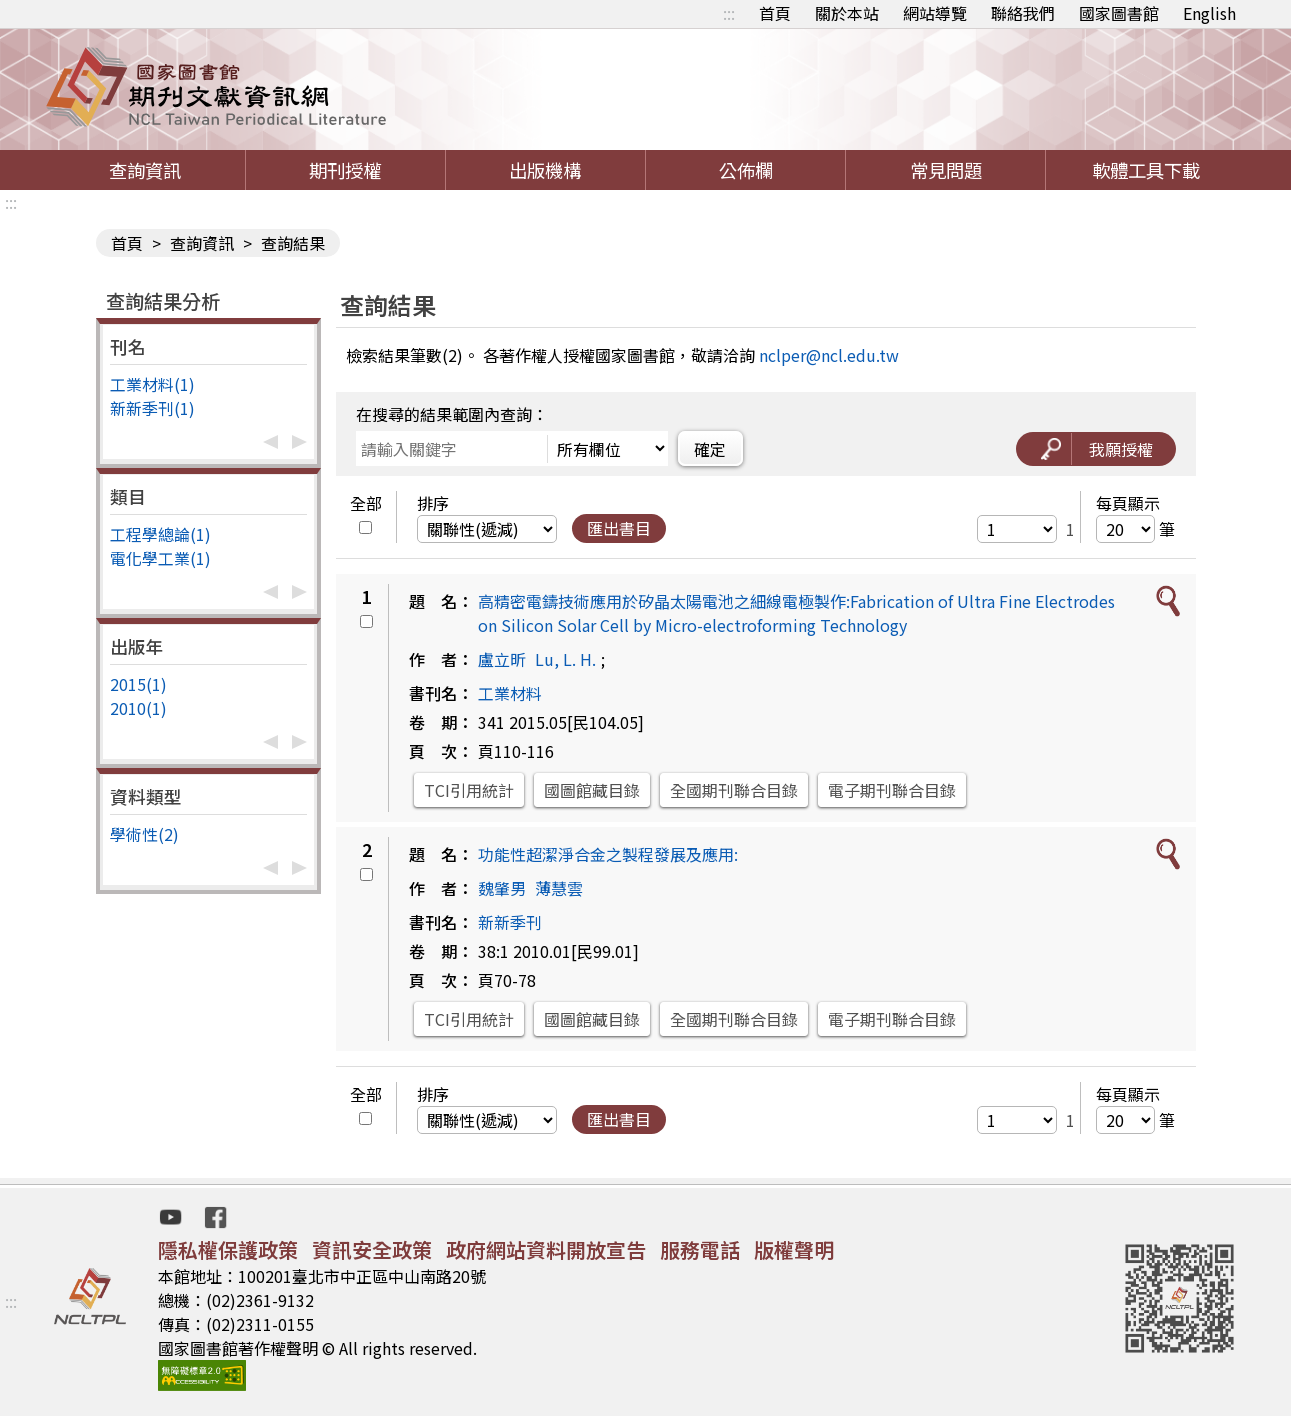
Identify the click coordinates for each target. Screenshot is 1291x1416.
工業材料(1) (152, 384)
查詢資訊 (145, 170)
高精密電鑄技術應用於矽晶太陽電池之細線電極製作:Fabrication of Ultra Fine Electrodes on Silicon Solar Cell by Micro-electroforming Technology (796, 613)
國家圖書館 (1119, 13)
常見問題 (946, 170)
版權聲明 (794, 1249)
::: (729, 13)
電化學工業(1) (160, 558)
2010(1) (138, 708)
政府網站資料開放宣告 (546, 1249)
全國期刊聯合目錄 (734, 790)
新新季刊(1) (152, 408)
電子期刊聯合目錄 (892, 790)
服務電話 (700, 1249)
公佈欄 (746, 170)
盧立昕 (502, 659)
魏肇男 (502, 888)
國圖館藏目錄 (592, 790)
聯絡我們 (1023, 13)
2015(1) (138, 684)
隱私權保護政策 (228, 1249)
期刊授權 (345, 170)
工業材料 (510, 693)
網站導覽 (935, 13)
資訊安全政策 (372, 1249)
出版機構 (545, 170)
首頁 (775, 13)
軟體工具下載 (1146, 170)
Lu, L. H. (565, 659)
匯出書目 (619, 528)
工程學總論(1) (160, 534)
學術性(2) (144, 834)
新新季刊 (510, 922)
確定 (710, 449)
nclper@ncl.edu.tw (829, 355)
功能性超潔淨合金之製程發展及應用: (608, 854)
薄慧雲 (559, 888)
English (1209, 13)
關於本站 (847, 13)
